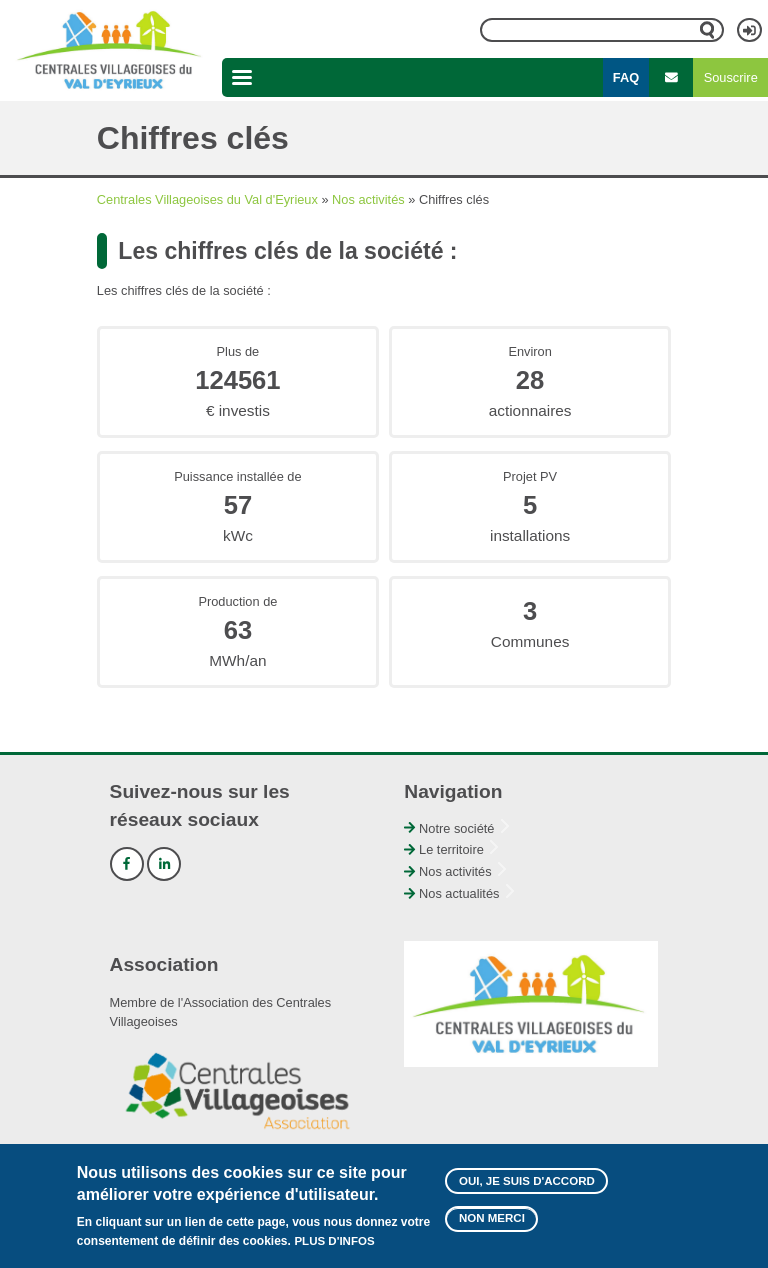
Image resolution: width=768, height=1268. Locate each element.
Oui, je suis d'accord (527, 1181)
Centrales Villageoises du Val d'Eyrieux (207, 199)
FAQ (626, 77)
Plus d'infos (334, 1241)
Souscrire (731, 77)
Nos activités (368, 199)
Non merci (492, 1218)
